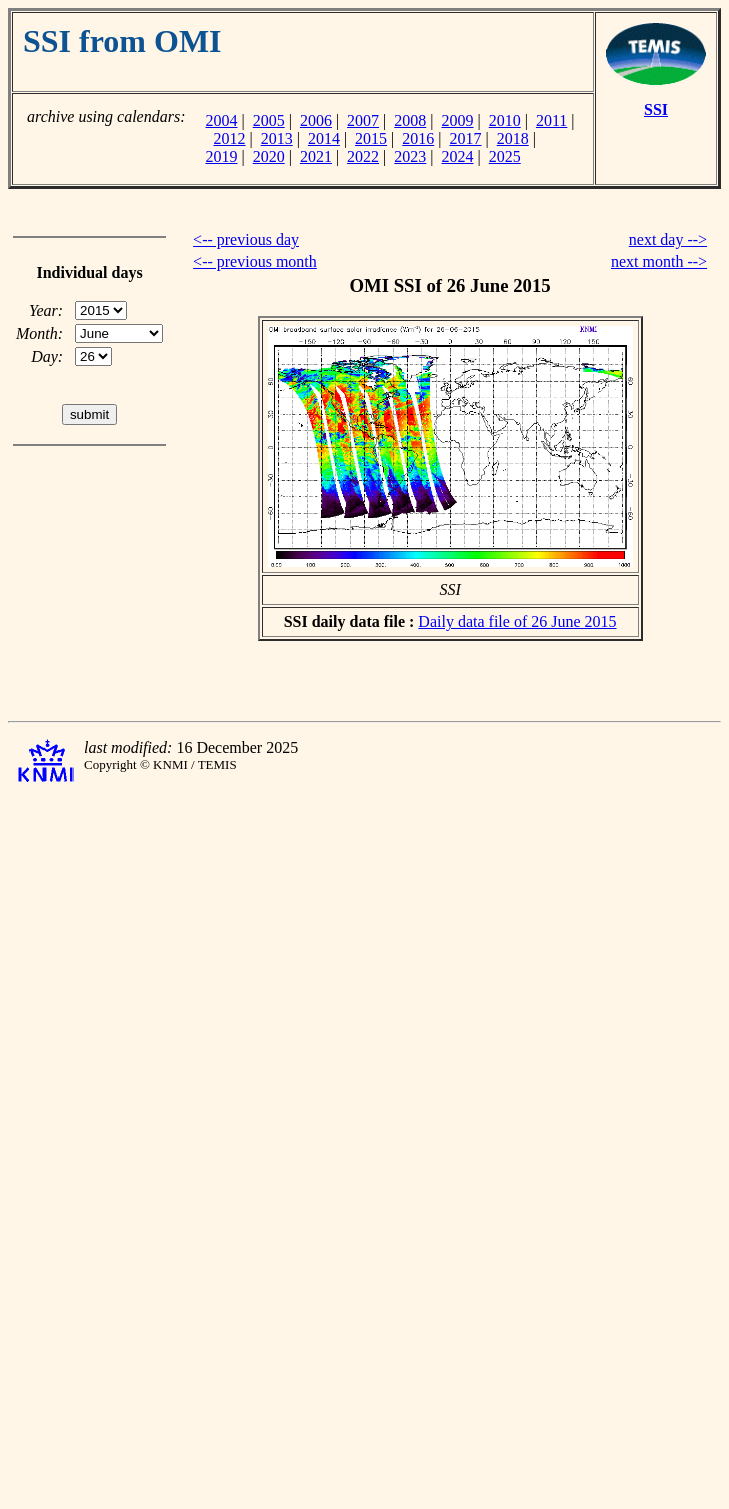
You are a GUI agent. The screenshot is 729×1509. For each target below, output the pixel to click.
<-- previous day (246, 239)
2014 (324, 138)
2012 (229, 138)
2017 (466, 138)
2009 (458, 120)
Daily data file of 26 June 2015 (517, 621)
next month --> (659, 261)
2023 (410, 156)
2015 (371, 138)
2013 (277, 138)
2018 (513, 138)
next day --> (668, 239)
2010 (505, 120)
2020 (269, 156)
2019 (221, 156)
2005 (269, 120)
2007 (363, 120)
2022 (363, 156)
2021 (316, 156)
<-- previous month (255, 261)
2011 (551, 120)
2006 (316, 120)
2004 (221, 120)
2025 (505, 156)
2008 (410, 120)
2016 (418, 138)
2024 (458, 156)
